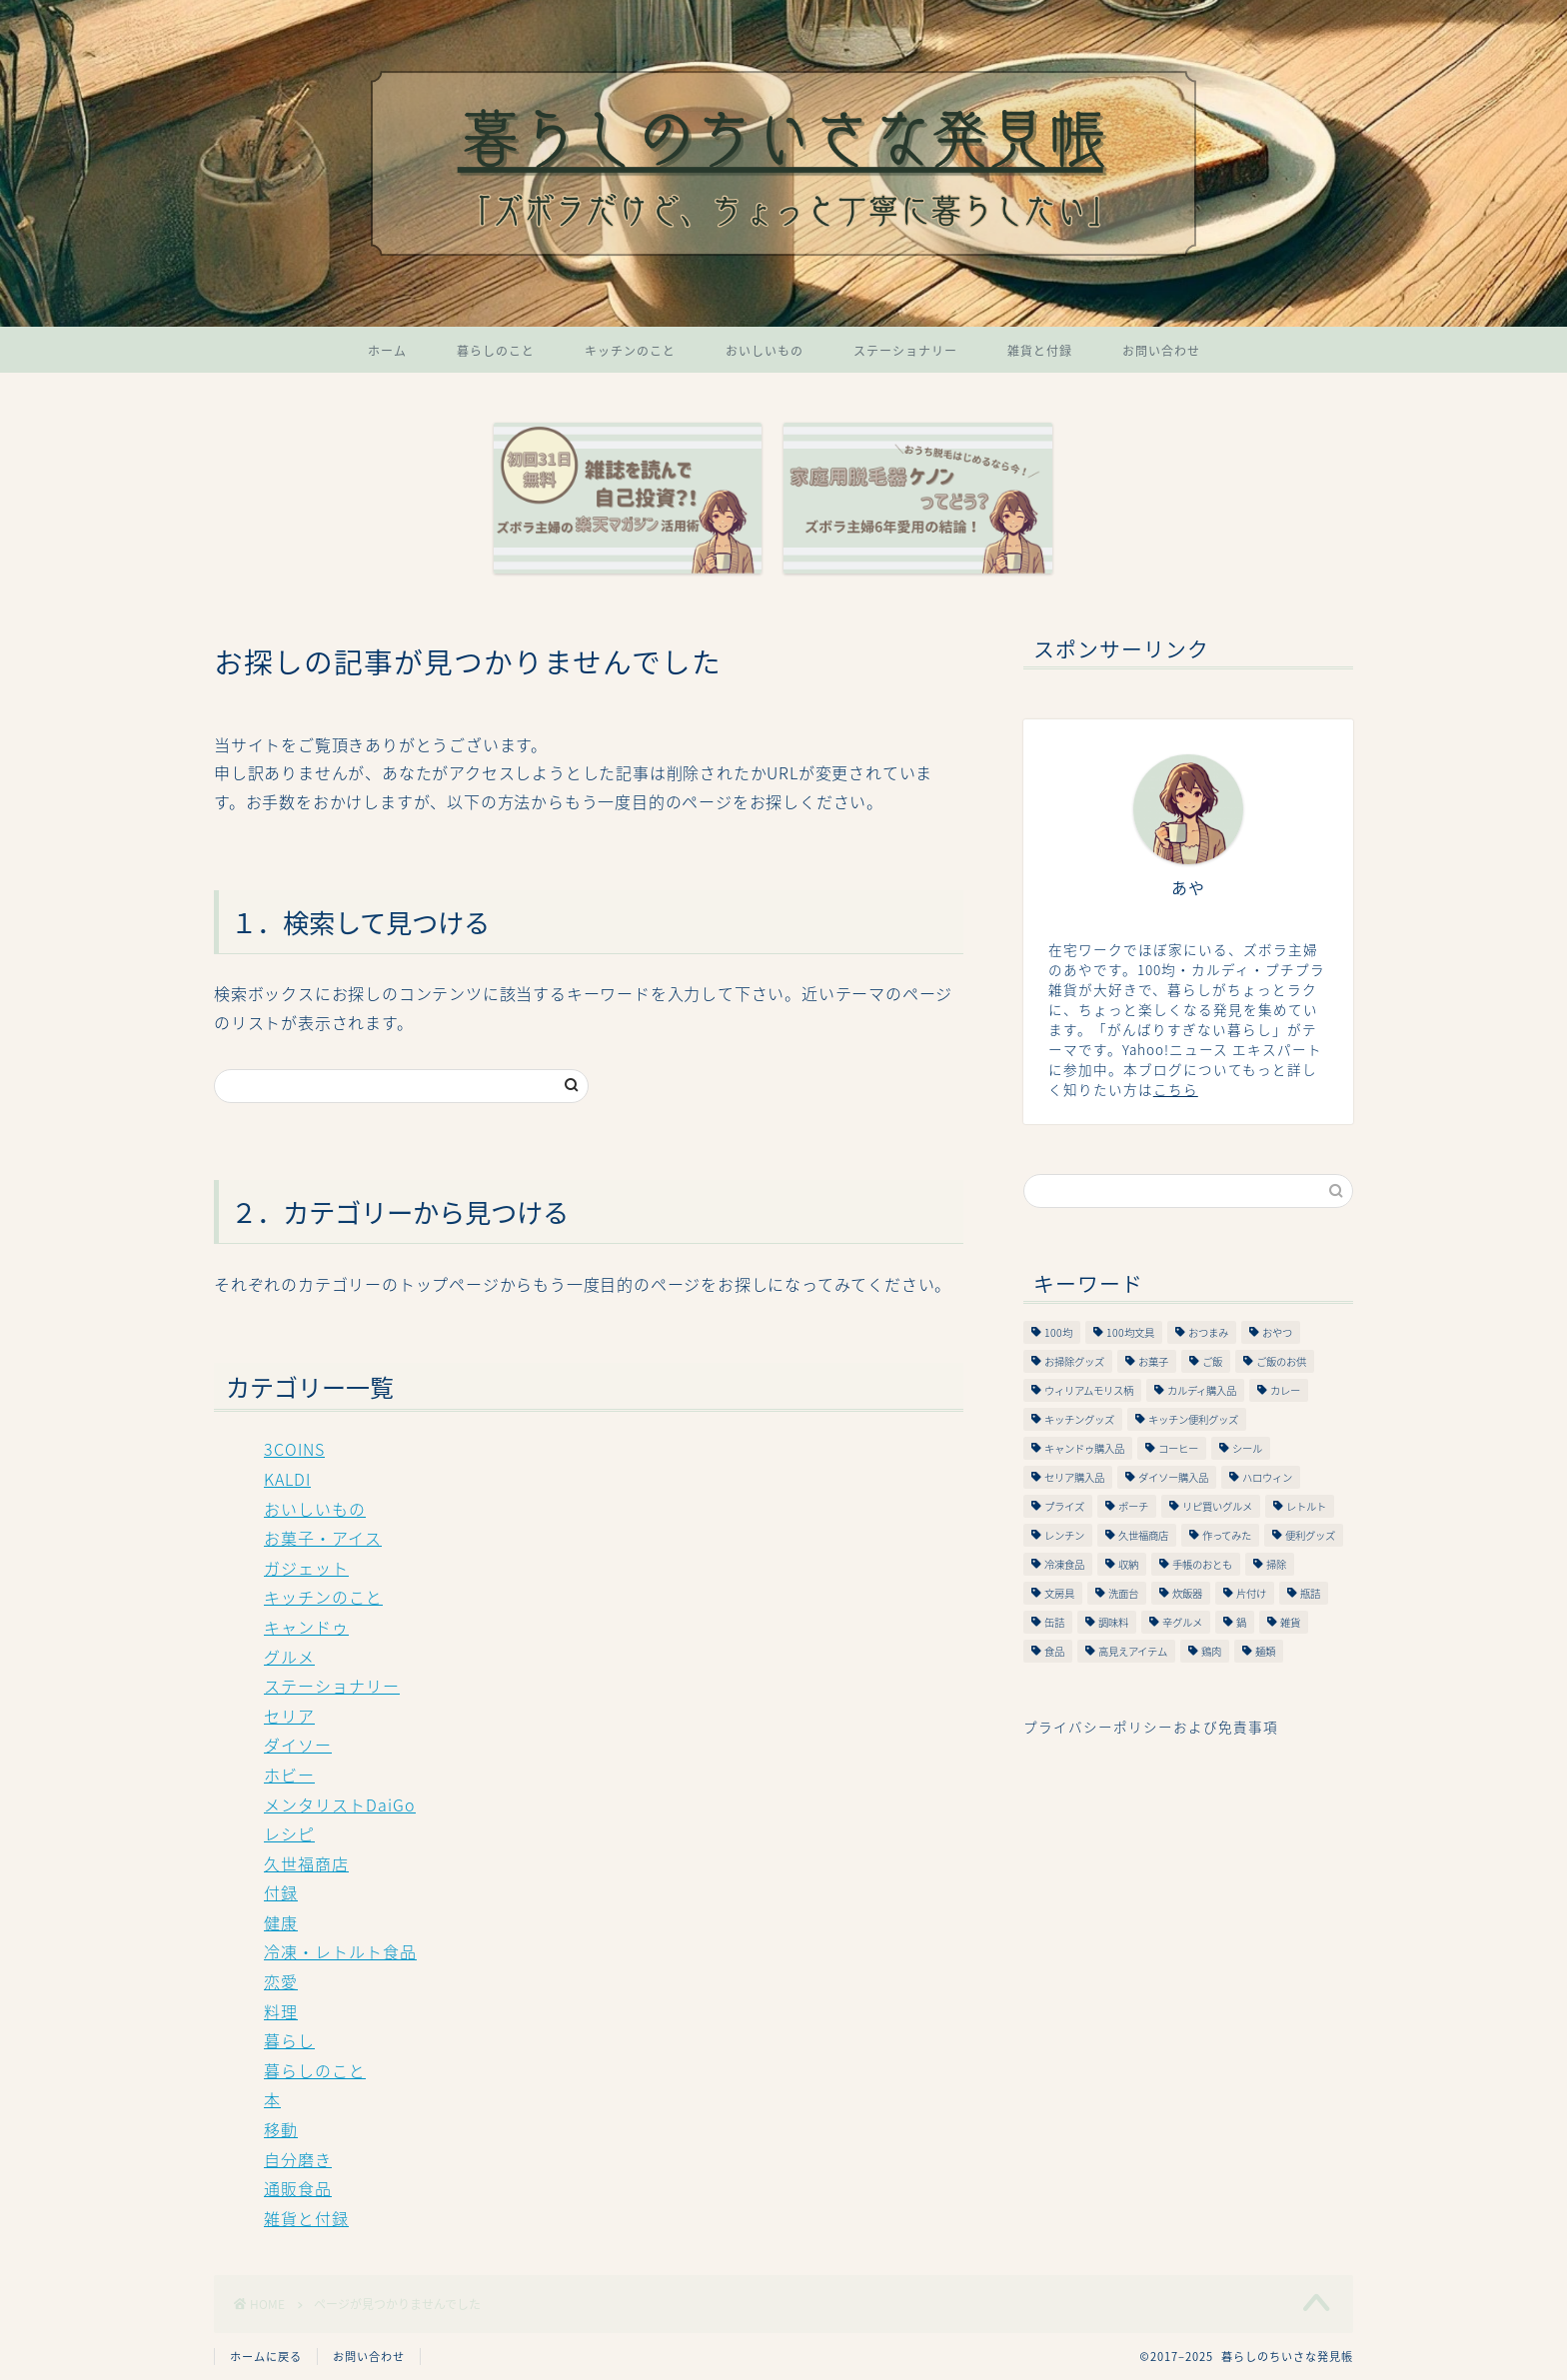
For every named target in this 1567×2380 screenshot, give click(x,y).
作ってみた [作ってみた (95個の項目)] (1226, 1535)
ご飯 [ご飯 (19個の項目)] (1212, 1361)
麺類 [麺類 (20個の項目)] (1265, 1651)
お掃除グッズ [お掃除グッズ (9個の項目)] (1074, 1361)
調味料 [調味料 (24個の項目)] (1113, 1622)
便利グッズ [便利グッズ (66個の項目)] (1310, 1535)
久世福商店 (306, 1863)
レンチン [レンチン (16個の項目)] (1064, 1535)
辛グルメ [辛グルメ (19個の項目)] (1182, 1622)
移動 (281, 2129)
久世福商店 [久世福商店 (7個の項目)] (1143, 1535)
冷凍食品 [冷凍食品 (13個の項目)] (1064, 1564)
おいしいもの (764, 351)
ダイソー (298, 1745)
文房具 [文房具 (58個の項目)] (1059, 1593)
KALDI (287, 1479)
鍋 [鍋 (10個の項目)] (1241, 1622)
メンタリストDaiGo (340, 1804)
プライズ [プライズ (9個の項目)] (1064, 1506)
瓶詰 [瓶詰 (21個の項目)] (1310, 1593)
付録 (281, 1892)
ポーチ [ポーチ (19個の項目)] (1133, 1506)
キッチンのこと (630, 351)
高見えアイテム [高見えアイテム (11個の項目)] (1132, 1651)
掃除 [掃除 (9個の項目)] (1276, 1564)
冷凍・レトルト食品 (340, 1951)
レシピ (289, 1833)
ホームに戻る (266, 2356)
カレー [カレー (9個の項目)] (1285, 1390)
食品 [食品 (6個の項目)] (1054, 1651)
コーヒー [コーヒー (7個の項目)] (1178, 1448)
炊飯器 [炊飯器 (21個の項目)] (1187, 1593)
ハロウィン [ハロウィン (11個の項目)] (1267, 1477)
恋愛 (281, 1981)
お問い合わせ (1161, 351)
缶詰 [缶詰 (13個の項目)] (1054, 1622)
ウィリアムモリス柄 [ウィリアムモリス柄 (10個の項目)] (1088, 1390)
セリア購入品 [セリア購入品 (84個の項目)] (1074, 1477)
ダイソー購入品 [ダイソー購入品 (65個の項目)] (1173, 1477)
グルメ (289, 1657)
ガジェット (306, 1568)
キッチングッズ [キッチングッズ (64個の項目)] (1079, 1419)
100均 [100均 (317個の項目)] (1058, 1332)
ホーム (387, 351)
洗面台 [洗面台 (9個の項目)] (1123, 1593)
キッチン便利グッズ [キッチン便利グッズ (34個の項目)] (1193, 1419)
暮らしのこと (496, 351)
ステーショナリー (905, 351)
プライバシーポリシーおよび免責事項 (1150, 1727)
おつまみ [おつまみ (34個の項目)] (1208, 1332)
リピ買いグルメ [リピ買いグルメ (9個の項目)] (1217, 1506)
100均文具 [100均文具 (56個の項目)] (1130, 1332)
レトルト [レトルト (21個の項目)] (1306, 1506)
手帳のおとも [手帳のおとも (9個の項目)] (1202, 1564)
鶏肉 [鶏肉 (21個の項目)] (1211, 1651)
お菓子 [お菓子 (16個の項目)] (1153, 1361)
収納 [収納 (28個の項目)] (1128, 1564)
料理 (281, 2011)
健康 (281, 1922)
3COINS (294, 1449)
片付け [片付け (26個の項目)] (1251, 1593)
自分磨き (298, 2159)
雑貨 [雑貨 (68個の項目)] (1290, 1622)
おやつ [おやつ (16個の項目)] (1277, 1332)
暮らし (289, 2040)
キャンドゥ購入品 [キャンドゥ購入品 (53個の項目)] (1084, 1448)
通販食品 (298, 2188)
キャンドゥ (306, 1627)
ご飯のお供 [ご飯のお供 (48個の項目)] (1281, 1361)
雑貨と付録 (1039, 351)
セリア (289, 1716)
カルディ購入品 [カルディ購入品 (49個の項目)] (1201, 1390)
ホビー (289, 1774)
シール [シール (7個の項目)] (1247, 1448)
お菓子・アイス (323, 1538)
